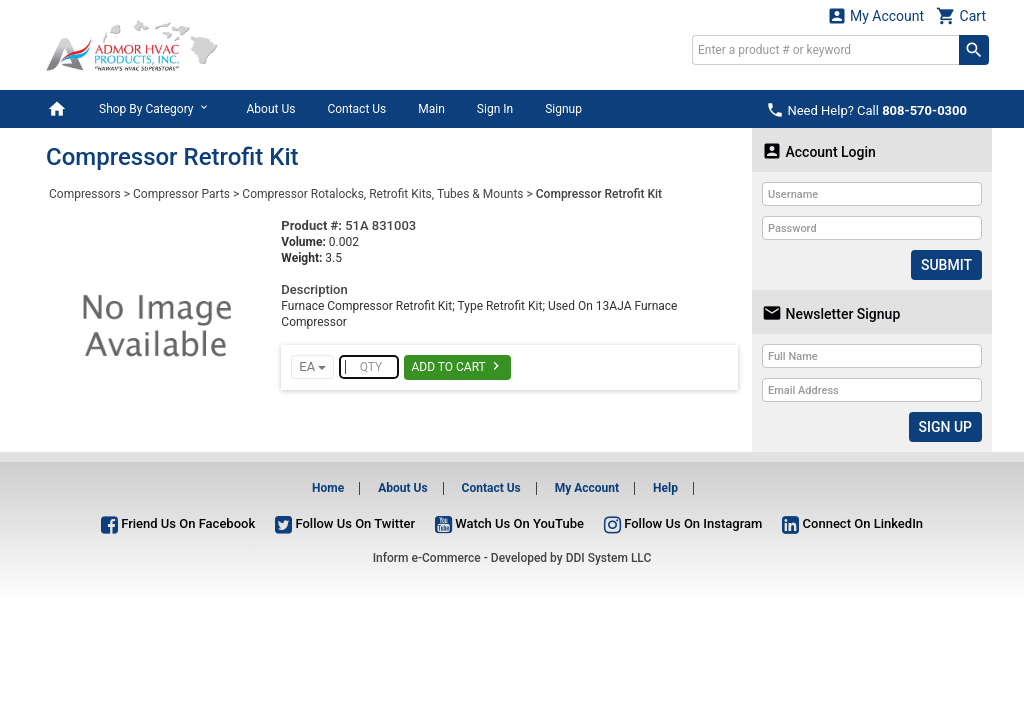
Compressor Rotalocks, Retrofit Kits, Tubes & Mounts (382, 194)
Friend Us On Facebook (178, 523)
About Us (270, 109)
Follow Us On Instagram (683, 523)
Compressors (85, 194)
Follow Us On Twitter (345, 523)
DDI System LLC (609, 558)
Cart (961, 15)
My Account (876, 15)
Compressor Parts (181, 194)
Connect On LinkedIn (852, 523)
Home (328, 488)
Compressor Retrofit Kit (599, 194)
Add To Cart (457, 366)
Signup (563, 109)
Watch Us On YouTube (509, 523)
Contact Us (356, 109)
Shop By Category (156, 108)
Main (431, 109)
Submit (946, 265)
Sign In (495, 109)
